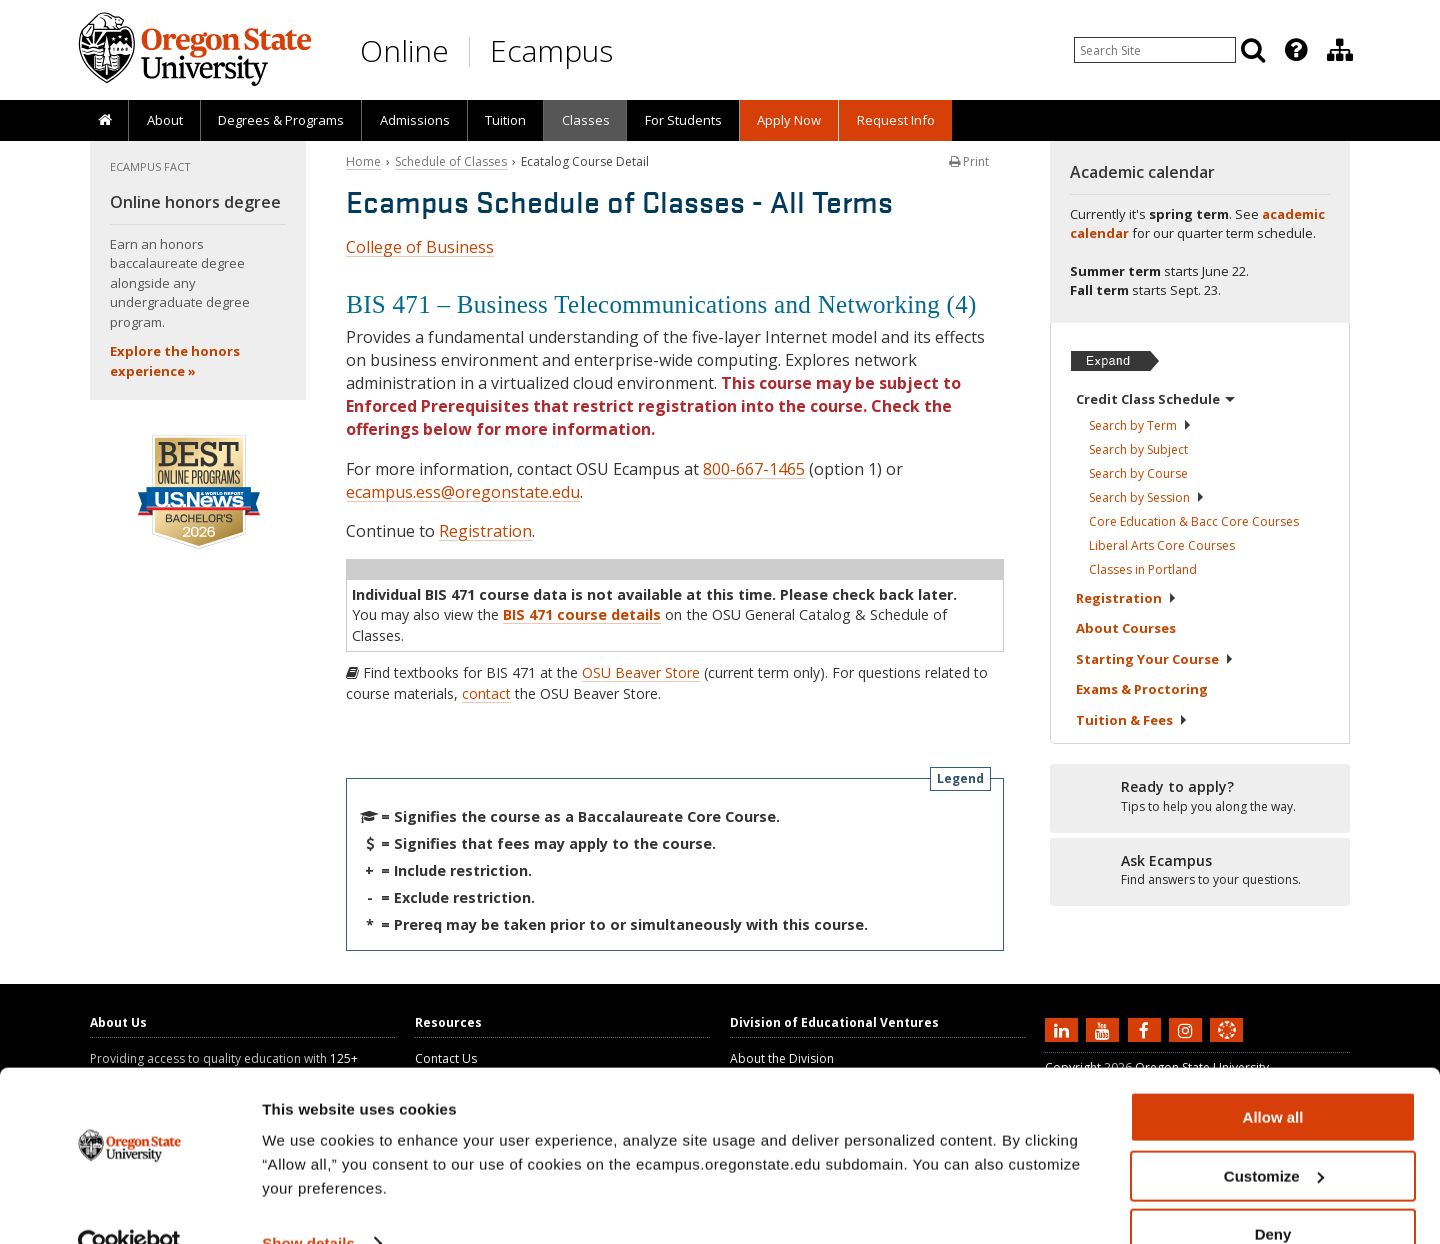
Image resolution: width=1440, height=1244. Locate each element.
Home (363, 161)
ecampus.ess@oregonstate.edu (463, 492)
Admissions (415, 120)
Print (969, 161)
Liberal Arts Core (1162, 545)
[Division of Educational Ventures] (1340, 50)
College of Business (420, 247)
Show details (308, 1203)
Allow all (1273, 1077)
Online (404, 50)
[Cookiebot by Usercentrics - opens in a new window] (129, 1205)
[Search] (1253, 50)
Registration (485, 531)
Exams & (1142, 689)
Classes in (1143, 569)
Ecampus (551, 50)
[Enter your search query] (1155, 50)
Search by (1140, 425)
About (165, 120)
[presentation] (1294, 50)
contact (486, 693)
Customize (1274, 1136)
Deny (1273, 1194)
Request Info (896, 120)
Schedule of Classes (451, 161)
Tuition (505, 120)
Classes (586, 120)
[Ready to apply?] (1200, 797)
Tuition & (1132, 720)
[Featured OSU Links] (1296, 50)
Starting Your (1155, 659)
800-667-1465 (754, 469)
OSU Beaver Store (641, 672)
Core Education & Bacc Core (1194, 521)
